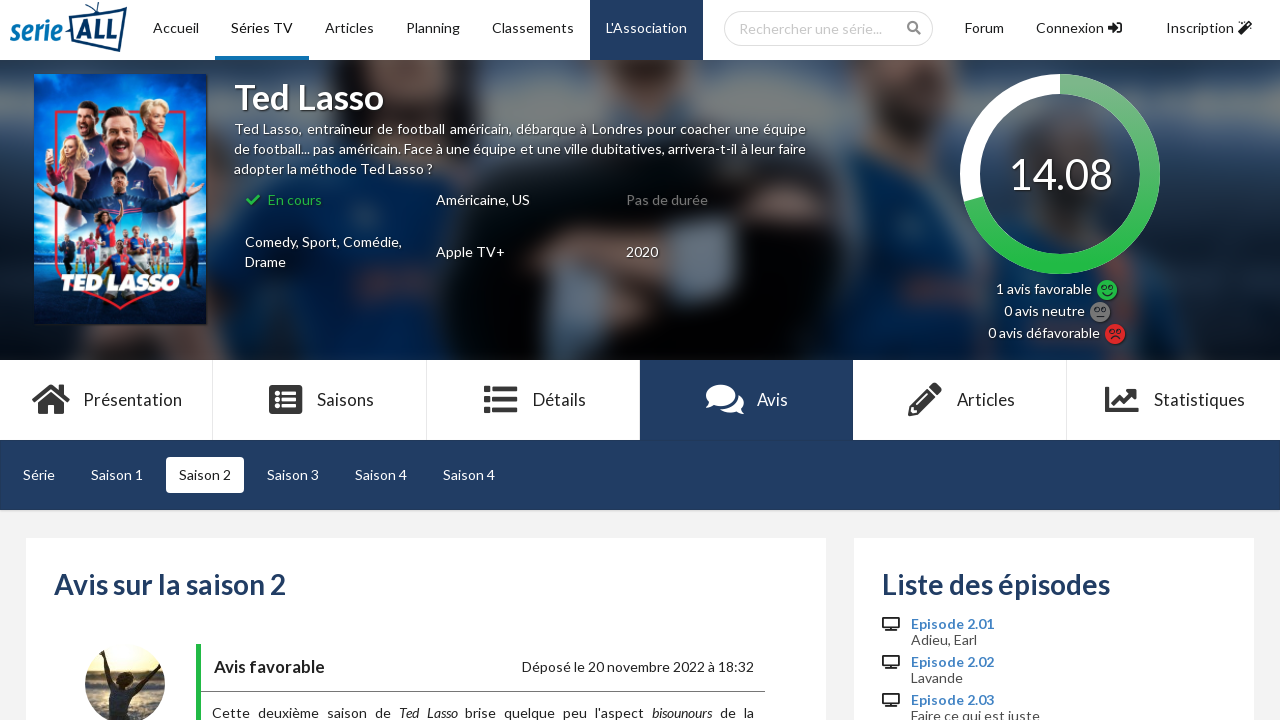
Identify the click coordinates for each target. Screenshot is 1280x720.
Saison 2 (205, 474)
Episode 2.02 (952, 662)
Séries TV (262, 27)
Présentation (106, 400)
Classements (533, 27)
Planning (433, 27)
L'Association (646, 27)
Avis (746, 400)
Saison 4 (381, 474)
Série (39, 474)
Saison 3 (293, 474)
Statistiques (1173, 400)
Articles (349, 27)
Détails (533, 400)
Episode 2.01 (952, 624)
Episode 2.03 (952, 700)
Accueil (176, 27)
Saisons (320, 400)
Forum (984, 27)
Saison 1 (117, 474)
